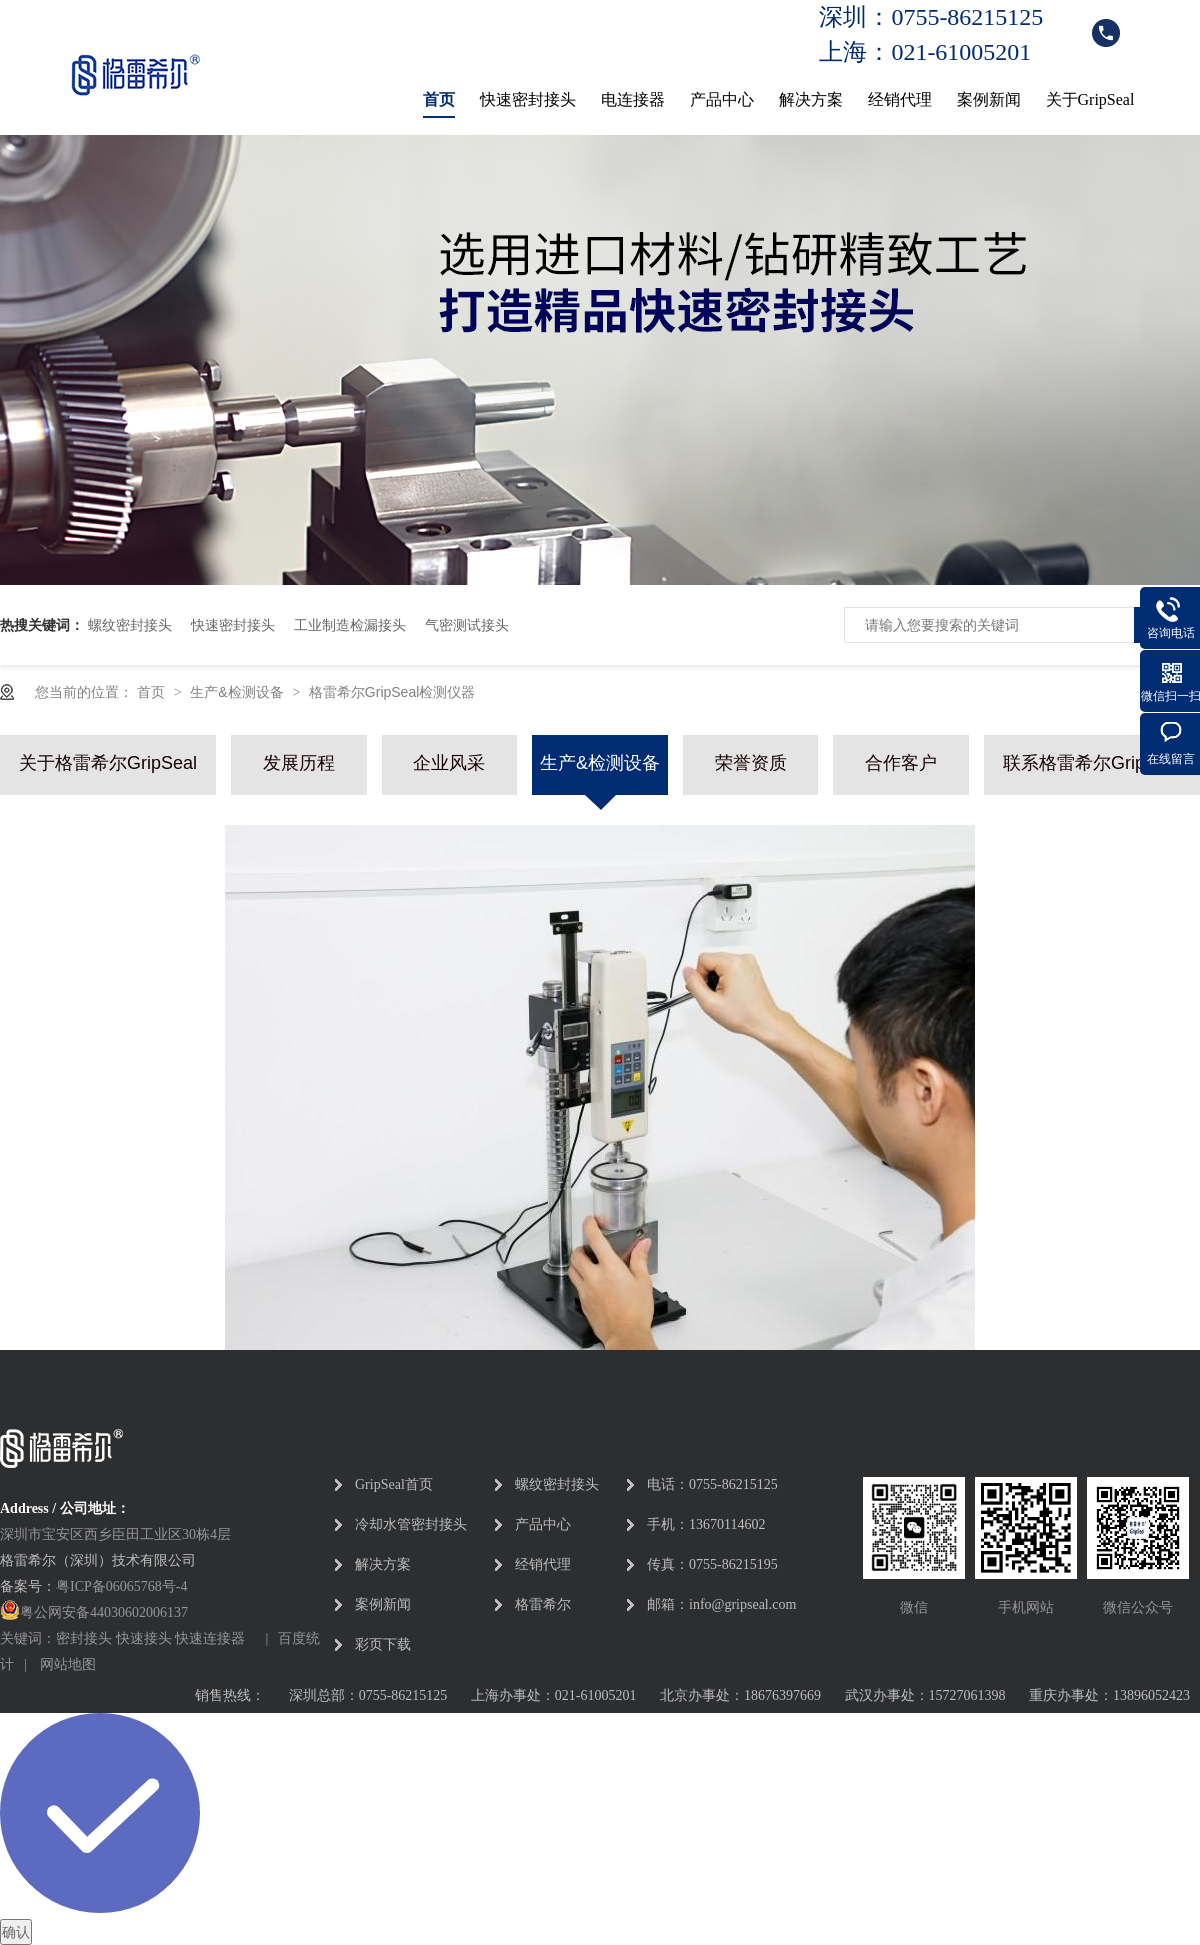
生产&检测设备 (238, 692)
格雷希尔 (543, 1604)
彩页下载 (383, 1644)
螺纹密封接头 (130, 625)
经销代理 (900, 99)
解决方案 (811, 99)
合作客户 (901, 763)
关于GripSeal (1090, 99)
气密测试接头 (467, 625)
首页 (439, 99)
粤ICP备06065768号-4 (121, 1586)
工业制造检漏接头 (350, 625)
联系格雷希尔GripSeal (1092, 763)
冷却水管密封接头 (411, 1524)
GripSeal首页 (394, 1484)
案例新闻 (989, 99)
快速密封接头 (528, 99)
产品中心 (722, 99)
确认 (16, 1932)
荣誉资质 (751, 763)
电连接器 (633, 99)
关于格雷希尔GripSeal (108, 763)
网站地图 (68, 1664)
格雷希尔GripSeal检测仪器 (392, 692)
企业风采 (449, 763)
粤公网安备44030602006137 (104, 1612)
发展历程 (299, 763)
